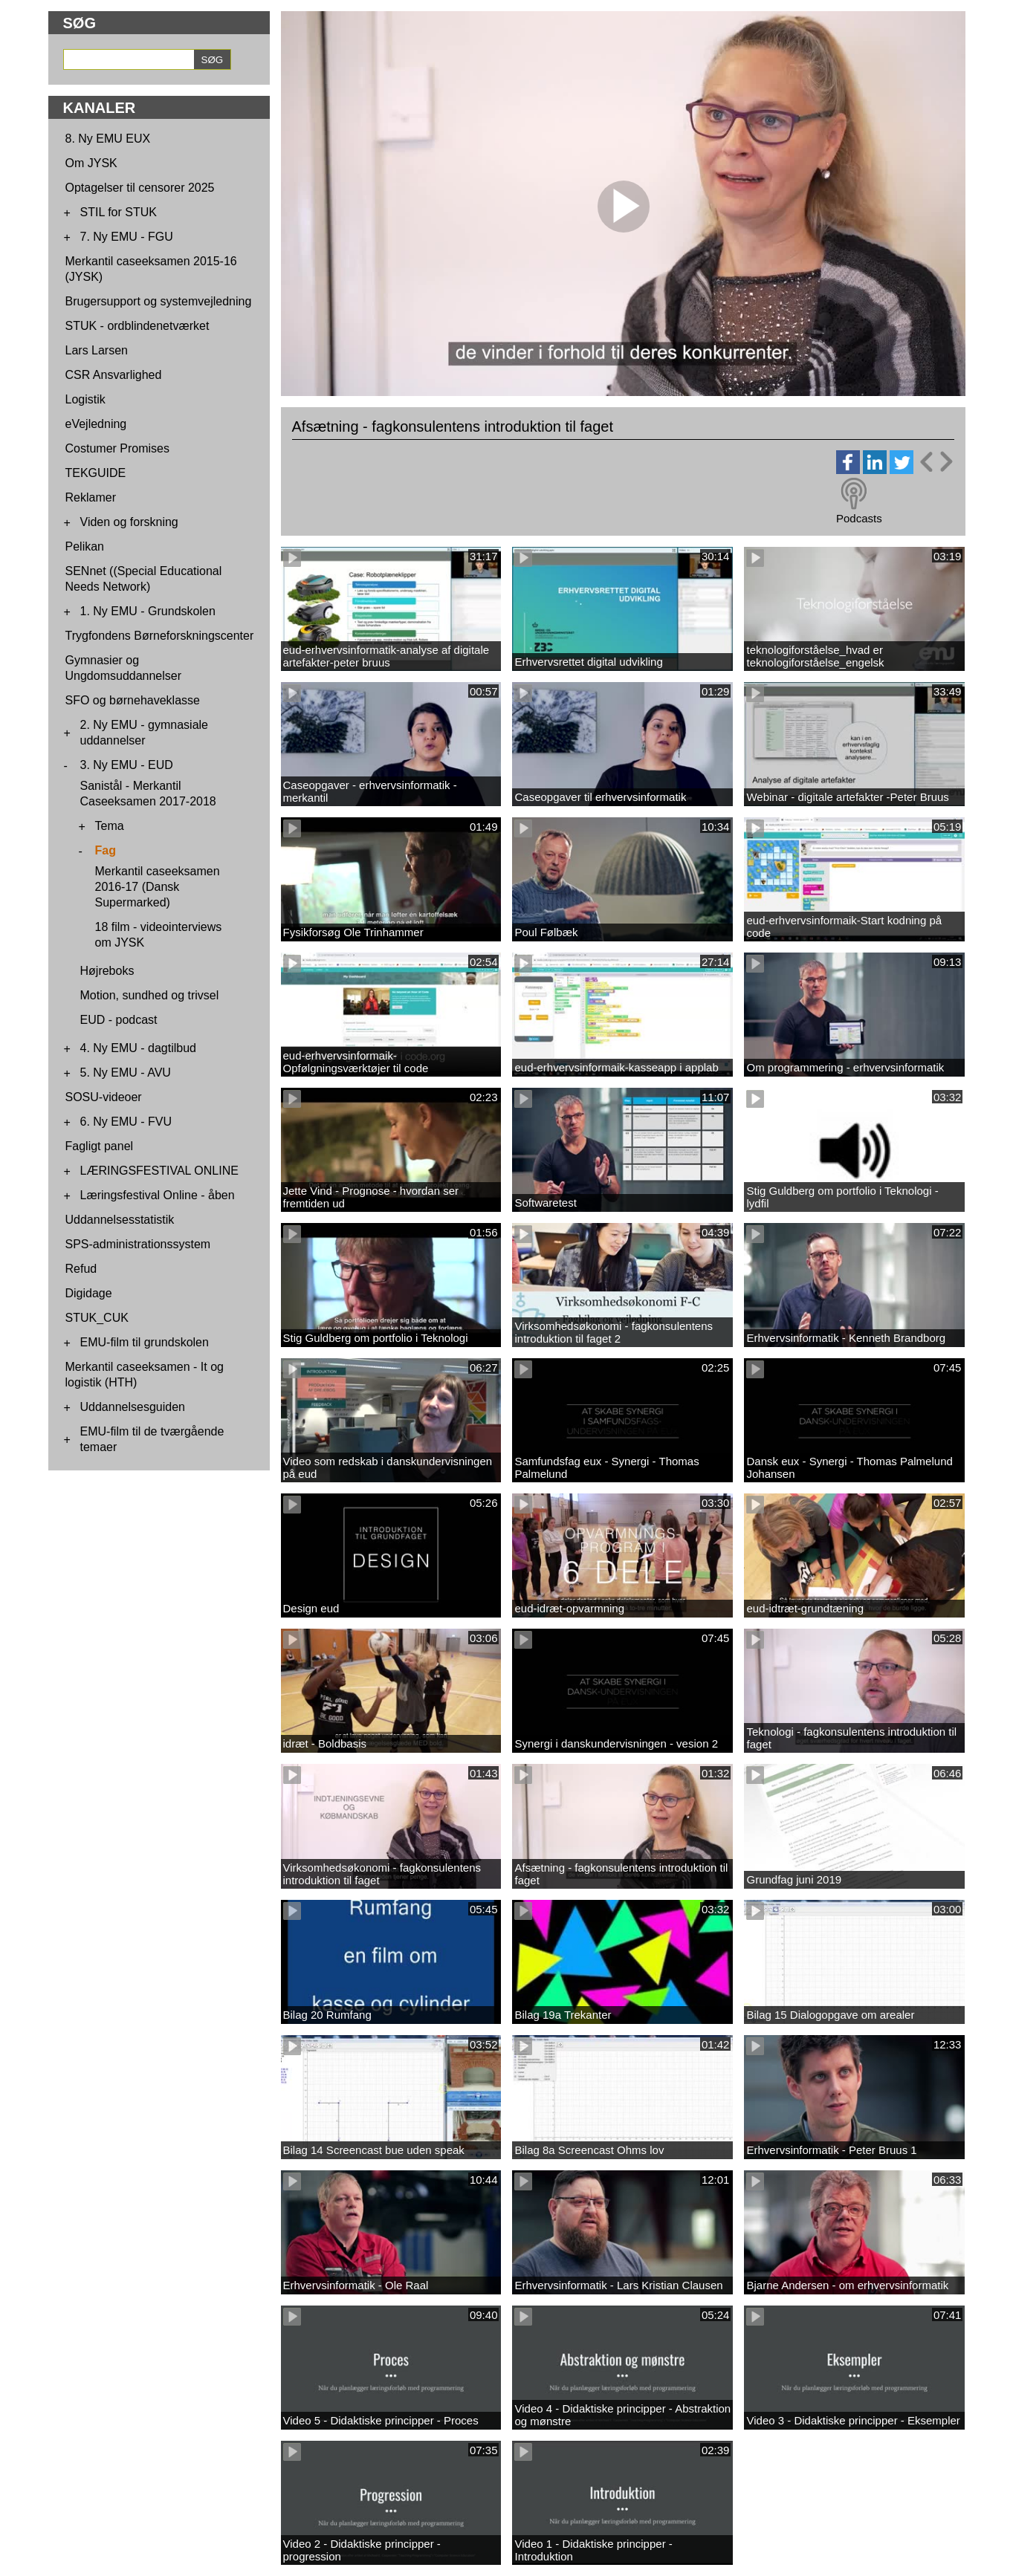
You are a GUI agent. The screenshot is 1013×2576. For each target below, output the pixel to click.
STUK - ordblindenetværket (137, 325)
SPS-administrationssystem (138, 1244)
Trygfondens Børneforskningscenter (159, 635)
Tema (109, 826)
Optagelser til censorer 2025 (140, 187)
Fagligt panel (99, 1146)
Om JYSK (91, 163)
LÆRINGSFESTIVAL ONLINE (159, 1170)
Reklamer (90, 497)
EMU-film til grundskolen (144, 1342)
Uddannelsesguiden (132, 1407)
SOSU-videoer (103, 1097)
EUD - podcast (119, 1019)
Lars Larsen (97, 350)
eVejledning (96, 424)
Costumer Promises (117, 448)
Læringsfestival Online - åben (157, 1195)
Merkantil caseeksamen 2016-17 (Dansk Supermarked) (157, 887)
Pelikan (84, 546)
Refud (81, 1268)
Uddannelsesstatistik (120, 1219)
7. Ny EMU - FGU (126, 236)
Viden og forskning (129, 522)
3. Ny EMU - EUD (126, 765)
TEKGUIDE (95, 473)
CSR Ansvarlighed (113, 375)
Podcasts (859, 518)
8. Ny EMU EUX (108, 138)
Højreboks (107, 970)
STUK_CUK (97, 1317)
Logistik (85, 399)
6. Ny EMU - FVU (126, 1121)
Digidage (88, 1293)
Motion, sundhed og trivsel (149, 995)
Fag (105, 850)
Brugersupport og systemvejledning (158, 301)
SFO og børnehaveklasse (132, 700)
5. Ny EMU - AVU (125, 1072)
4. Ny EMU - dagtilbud (138, 1048)
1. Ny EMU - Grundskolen (148, 611)
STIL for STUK (118, 212)
